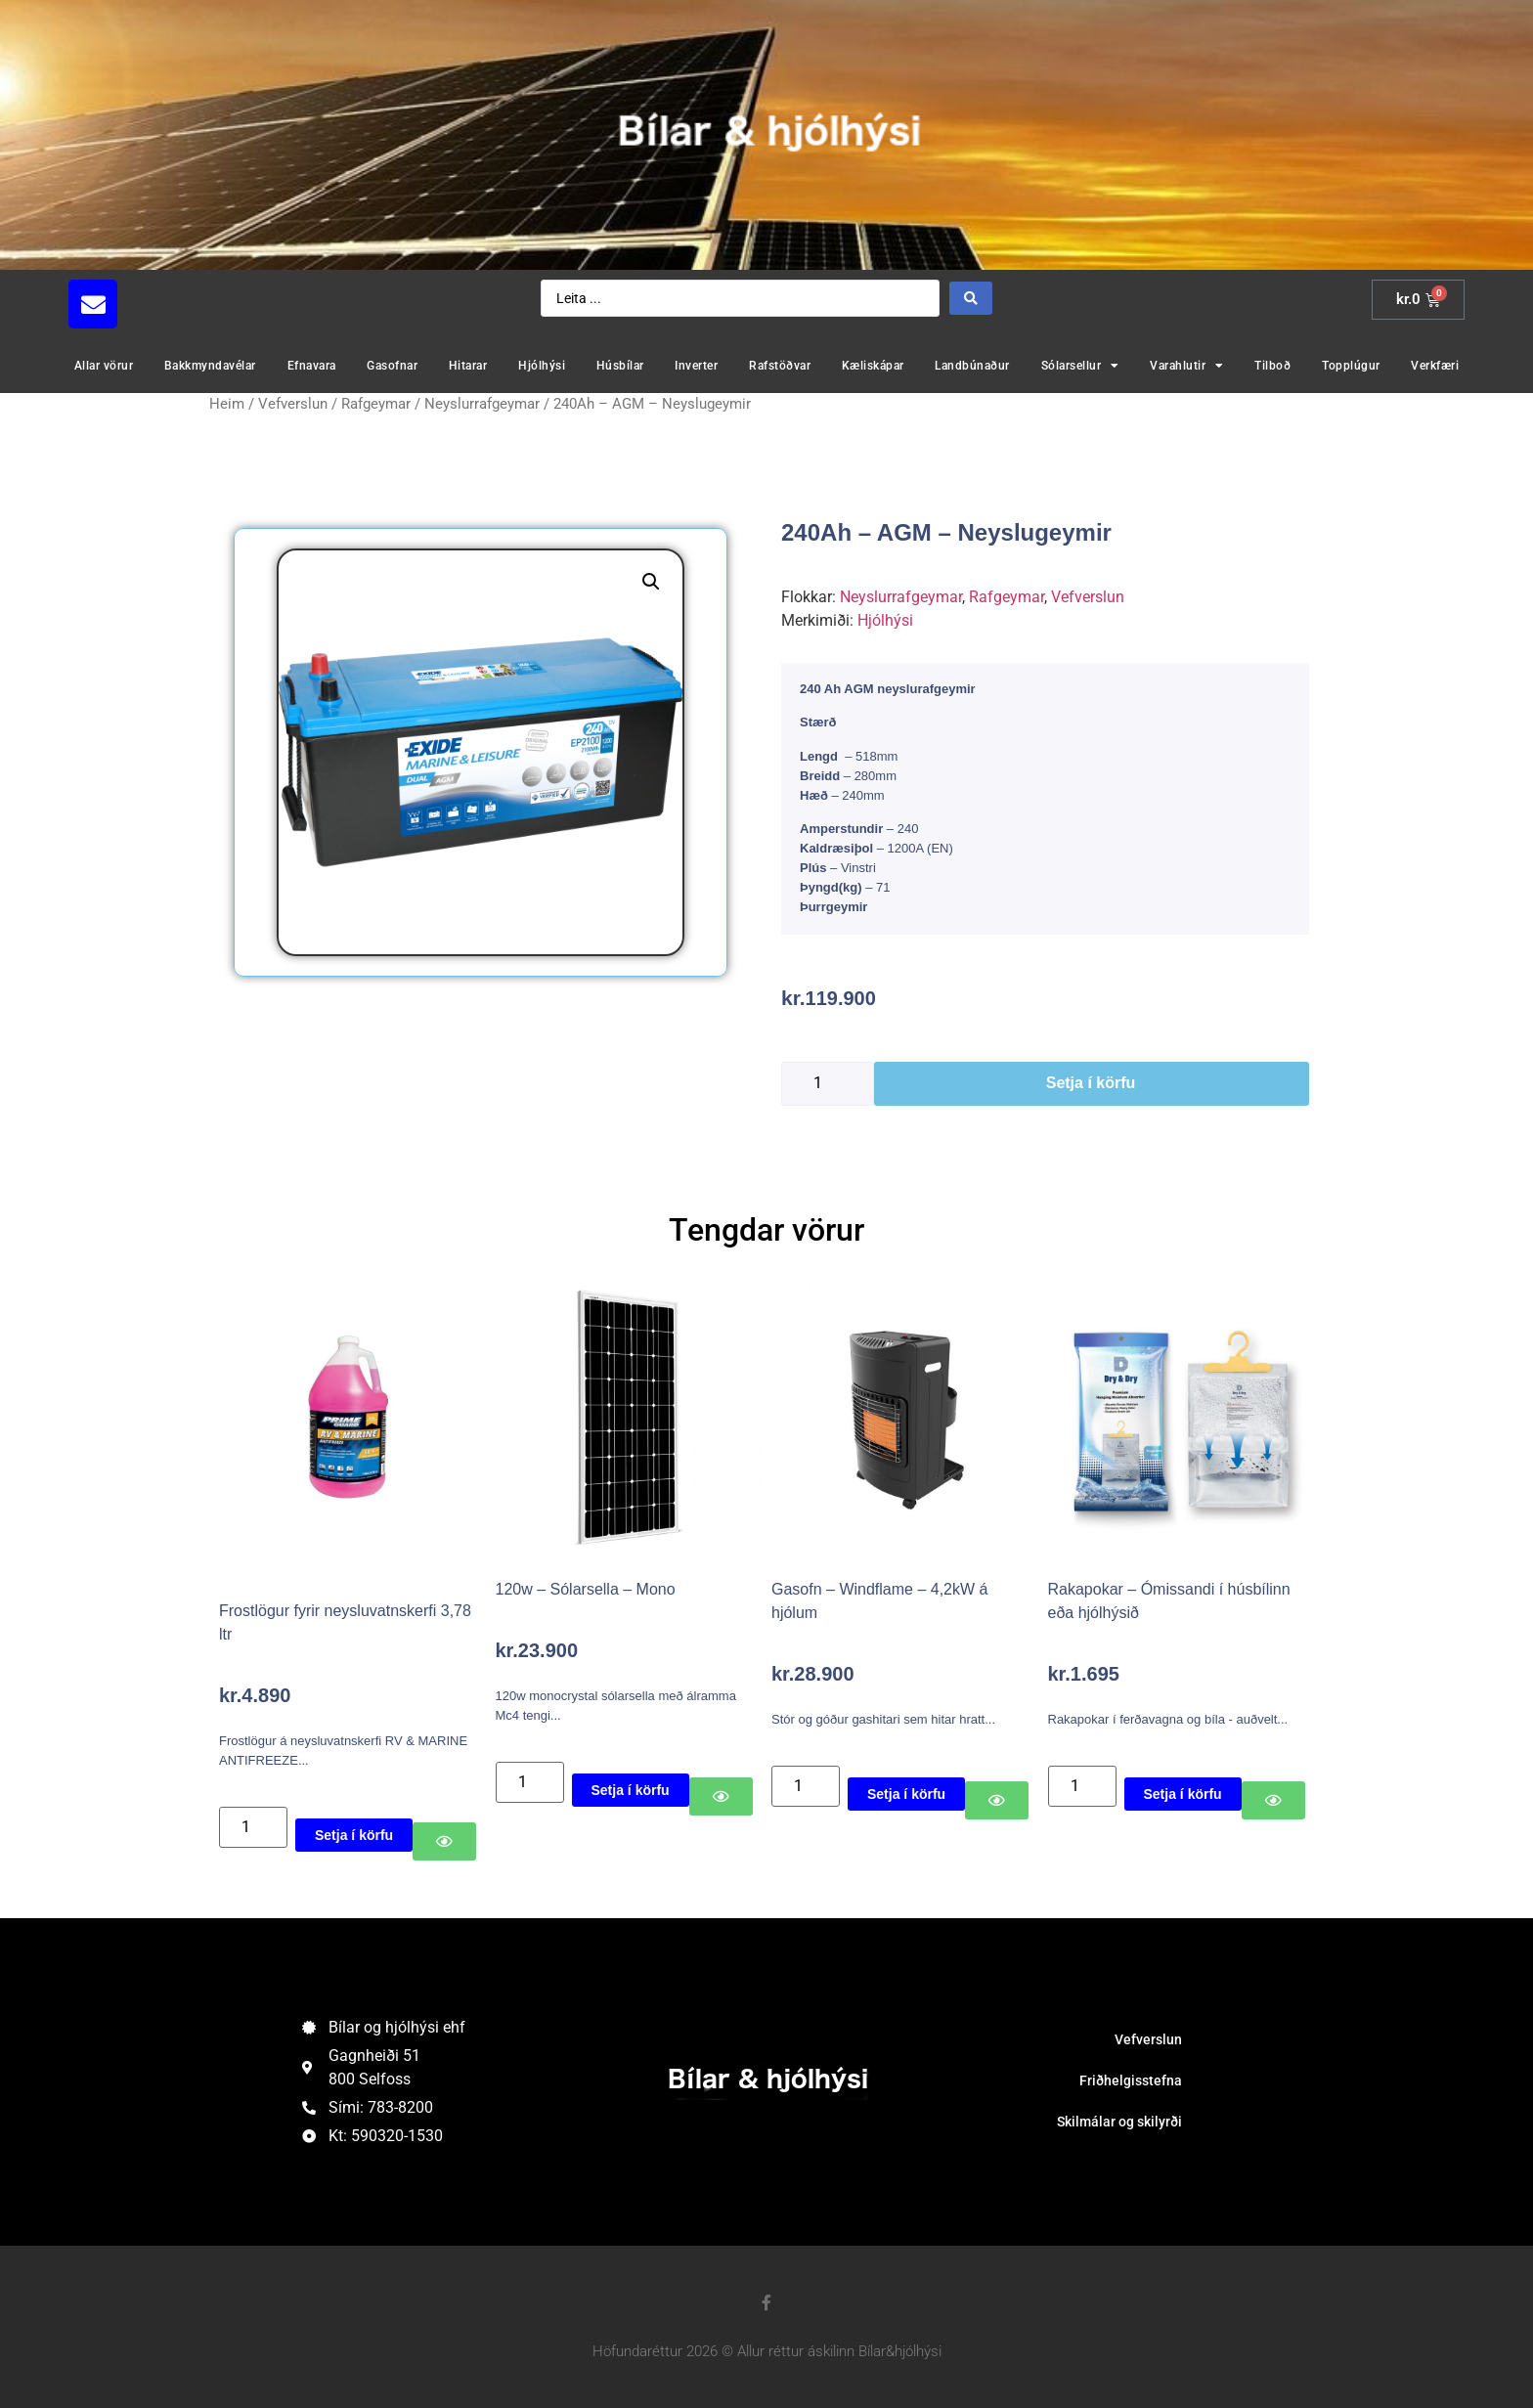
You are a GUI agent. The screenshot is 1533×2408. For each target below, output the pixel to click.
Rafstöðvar (779, 365)
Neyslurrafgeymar (482, 404)
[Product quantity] (827, 1084)
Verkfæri (1435, 365)
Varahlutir (1187, 365)
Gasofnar (392, 365)
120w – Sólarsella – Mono (586, 1589)
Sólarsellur (1080, 365)
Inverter (696, 365)
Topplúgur (1351, 365)
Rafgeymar (376, 404)
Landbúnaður (972, 365)
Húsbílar (620, 365)
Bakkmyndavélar (210, 365)
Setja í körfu (1091, 1082)
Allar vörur (104, 365)
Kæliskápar (873, 365)
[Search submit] (970, 298)
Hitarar (468, 365)
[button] (651, 581)
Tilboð (1272, 365)
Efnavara (311, 365)
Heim (226, 404)
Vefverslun (293, 404)
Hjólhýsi (541, 365)
